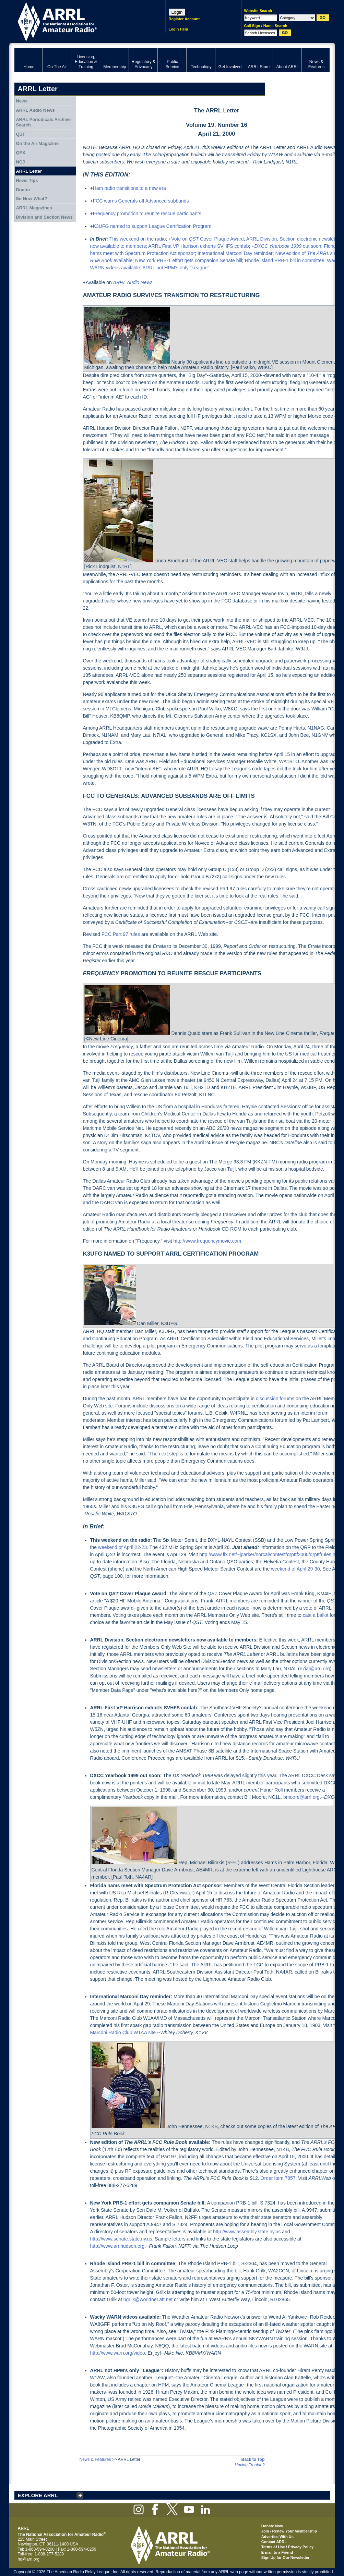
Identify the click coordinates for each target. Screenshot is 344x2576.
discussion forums (275, 1398)
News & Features (95, 2459)
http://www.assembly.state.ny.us (247, 2231)
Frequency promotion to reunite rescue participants (147, 213)
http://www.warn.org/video (117, 2353)
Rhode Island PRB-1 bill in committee (284, 260)
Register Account (184, 19)
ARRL (81, 21)
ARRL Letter (29, 171)
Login (177, 12)
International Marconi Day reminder (235, 253)
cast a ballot (316, 1615)
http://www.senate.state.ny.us (121, 2239)
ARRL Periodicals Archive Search (43, 122)
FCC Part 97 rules (121, 934)
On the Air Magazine (37, 143)
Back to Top (253, 2459)
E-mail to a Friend (277, 2552)
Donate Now (272, 2526)
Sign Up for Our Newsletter (285, 2557)
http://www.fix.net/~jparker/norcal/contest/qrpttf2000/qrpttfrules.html (270, 1554)
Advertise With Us (277, 2537)
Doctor (23, 189)
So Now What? (31, 198)
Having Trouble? (249, 2465)
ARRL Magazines (34, 207)
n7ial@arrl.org (315, 1668)
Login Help (178, 29)
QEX (20, 152)
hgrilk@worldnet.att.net (148, 2299)
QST (20, 134)
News (21, 100)
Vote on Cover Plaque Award (207, 239)
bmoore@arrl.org (301, 1797)
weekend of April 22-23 (122, 1547)
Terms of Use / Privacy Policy (287, 2547)
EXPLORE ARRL (38, 2495)
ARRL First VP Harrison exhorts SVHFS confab (198, 246)
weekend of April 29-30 (295, 1569)
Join (265, 2531)
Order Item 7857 (278, 2178)
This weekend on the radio (137, 239)
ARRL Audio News (35, 110)
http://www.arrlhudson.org (117, 2246)
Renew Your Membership (294, 2531)
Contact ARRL (274, 2542)
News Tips (27, 180)
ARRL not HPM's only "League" (175, 267)
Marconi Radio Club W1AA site (123, 2032)
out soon (287, 246)
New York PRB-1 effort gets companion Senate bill (188, 260)
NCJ (20, 161)
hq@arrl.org (29, 2559)
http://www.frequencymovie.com (207, 1241)
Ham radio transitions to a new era (129, 188)
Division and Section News (44, 217)
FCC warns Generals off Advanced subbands (141, 201)
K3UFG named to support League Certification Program (152, 226)
